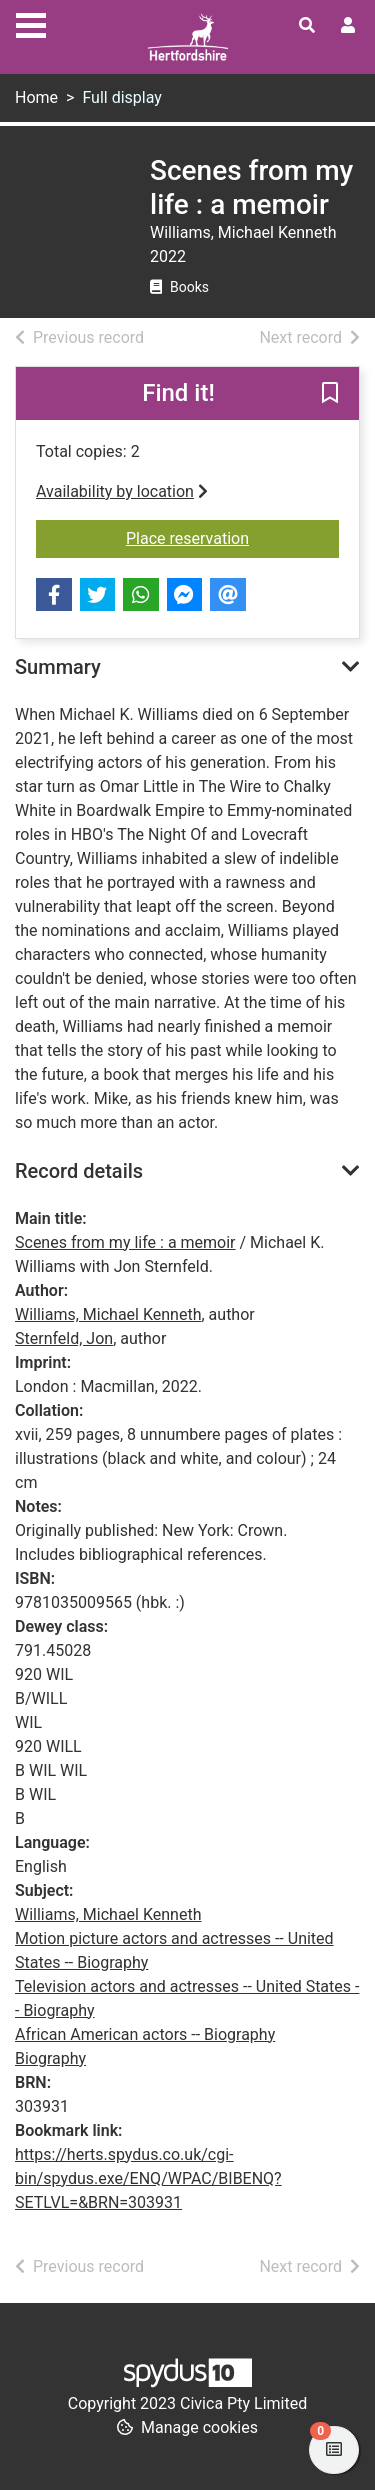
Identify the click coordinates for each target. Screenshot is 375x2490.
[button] (330, 395)
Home (36, 97)
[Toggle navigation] (31, 23)
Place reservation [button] (232, 537)
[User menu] (348, 26)
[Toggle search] (307, 26)
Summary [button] (58, 667)
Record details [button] (79, 1171)
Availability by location (122, 491)
